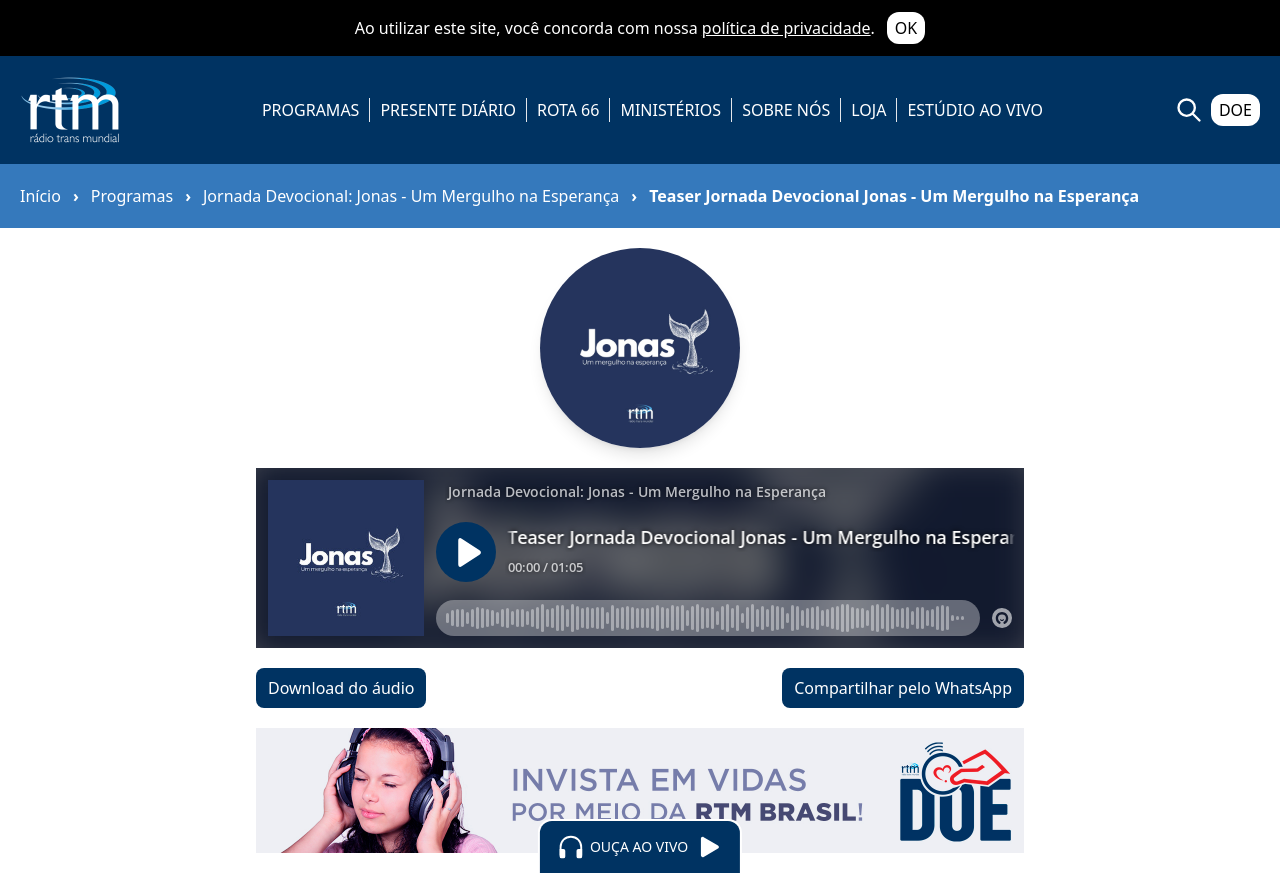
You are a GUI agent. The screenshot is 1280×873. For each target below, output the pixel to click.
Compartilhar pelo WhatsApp (903, 688)
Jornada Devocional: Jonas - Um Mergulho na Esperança (411, 196)
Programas (132, 196)
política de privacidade (786, 28)
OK (906, 28)
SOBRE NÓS (786, 110)
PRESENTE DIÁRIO (448, 110)
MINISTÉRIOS (670, 110)
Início (40, 196)
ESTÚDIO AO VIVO (975, 110)
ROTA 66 (568, 110)
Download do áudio (341, 688)
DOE (1235, 110)
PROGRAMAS (310, 110)
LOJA (868, 110)
